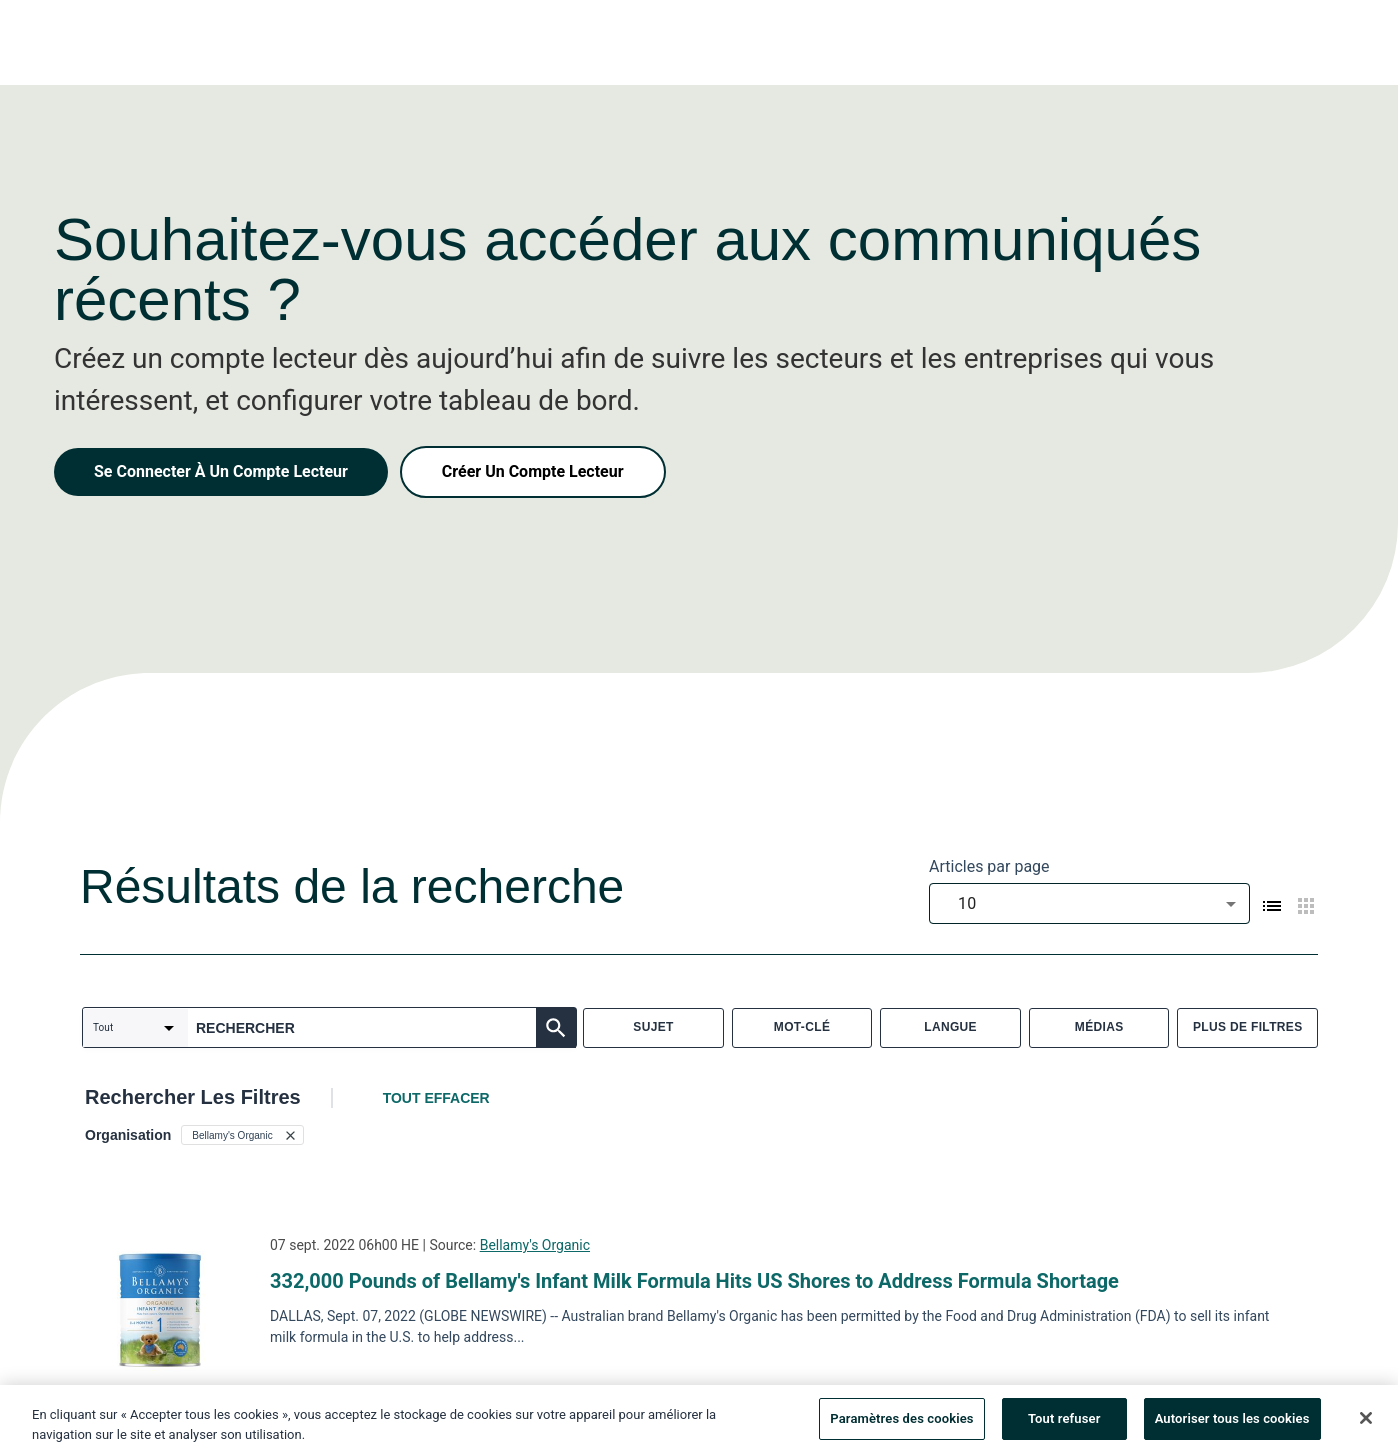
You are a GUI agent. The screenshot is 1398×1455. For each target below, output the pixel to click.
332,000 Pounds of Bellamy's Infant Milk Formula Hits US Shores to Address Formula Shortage (694, 1281)
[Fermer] (1366, 1421)
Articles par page (989, 866)
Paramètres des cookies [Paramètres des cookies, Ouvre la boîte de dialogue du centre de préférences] (901, 1421)
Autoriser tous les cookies (1232, 1421)
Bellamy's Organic (535, 1245)
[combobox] (1089, 903)
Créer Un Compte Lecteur (533, 471)
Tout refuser (1064, 1421)
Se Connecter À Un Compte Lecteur (221, 471)
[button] (242, 1135)
